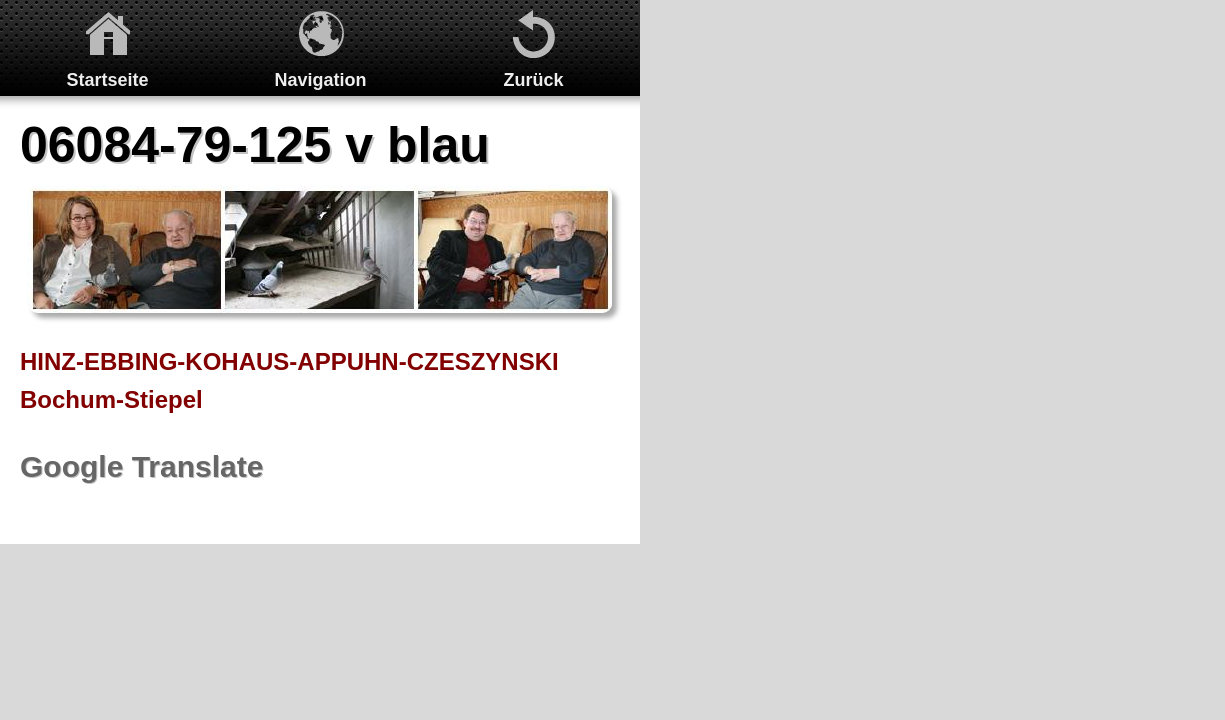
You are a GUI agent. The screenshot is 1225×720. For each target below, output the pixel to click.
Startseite (107, 80)
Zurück (533, 80)
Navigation (320, 80)
